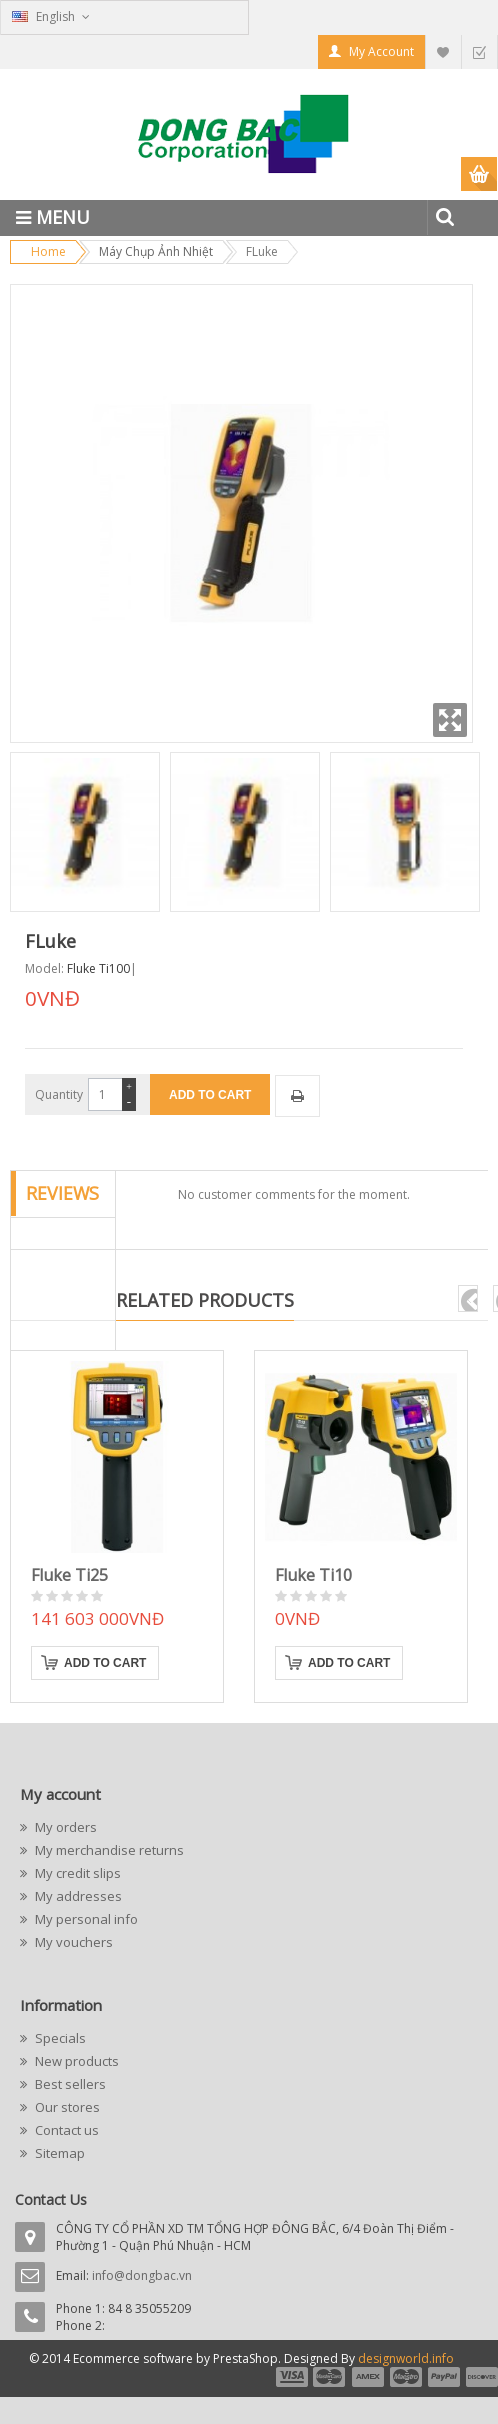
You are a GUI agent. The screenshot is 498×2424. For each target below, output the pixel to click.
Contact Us (51, 2199)
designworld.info (406, 2358)
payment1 (291, 2377)
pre (468, 1298)
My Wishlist (443, 51)
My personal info (85, 1919)
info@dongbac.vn (142, 2275)
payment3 (369, 2377)
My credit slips (76, 1873)
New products (75, 2061)
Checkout (479, 51)
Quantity (59, 1094)
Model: (44, 968)
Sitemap (58, 2153)
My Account (381, 51)
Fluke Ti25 (69, 1575)
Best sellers (69, 2084)
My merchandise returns (108, 1850)
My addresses (77, 1896)
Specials (59, 2038)
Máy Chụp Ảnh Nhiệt (156, 251)
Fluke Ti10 (313, 1575)
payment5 (444, 2377)
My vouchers (72, 1942)
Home (48, 251)
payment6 (480, 2377)
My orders (64, 1827)
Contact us (65, 2130)
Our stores (66, 2107)
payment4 (408, 2377)
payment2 (330, 2377)
